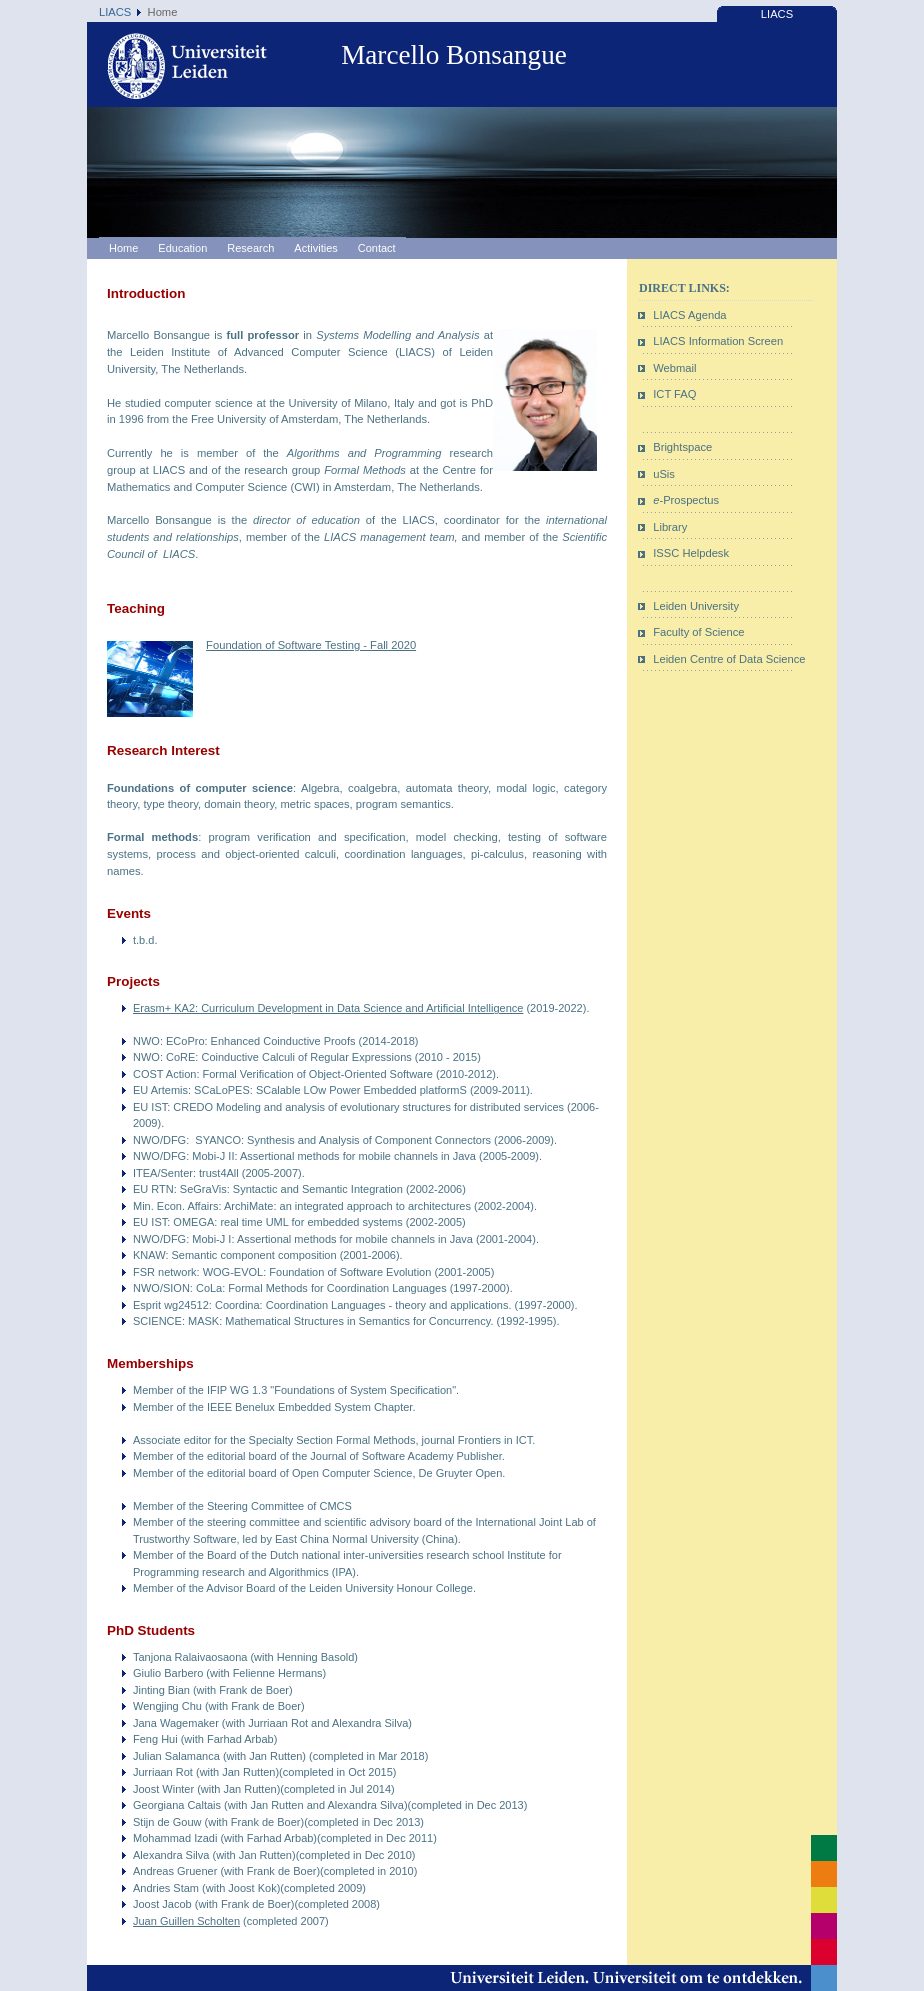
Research (250, 248)
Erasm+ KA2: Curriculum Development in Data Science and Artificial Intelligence (328, 1008)
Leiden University (696, 606)
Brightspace (682, 447)
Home (123, 248)
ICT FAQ (674, 394)
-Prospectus (686, 500)
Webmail (674, 368)
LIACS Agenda (689, 315)
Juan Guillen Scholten (186, 1921)
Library (670, 527)
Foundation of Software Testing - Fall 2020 (311, 645)
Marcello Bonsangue (454, 55)
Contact (377, 248)
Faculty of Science (698, 632)
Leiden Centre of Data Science (729, 659)
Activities (315, 248)
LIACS (115, 12)
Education (182, 248)
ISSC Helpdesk (691, 553)
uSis (664, 474)
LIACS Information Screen (718, 341)
